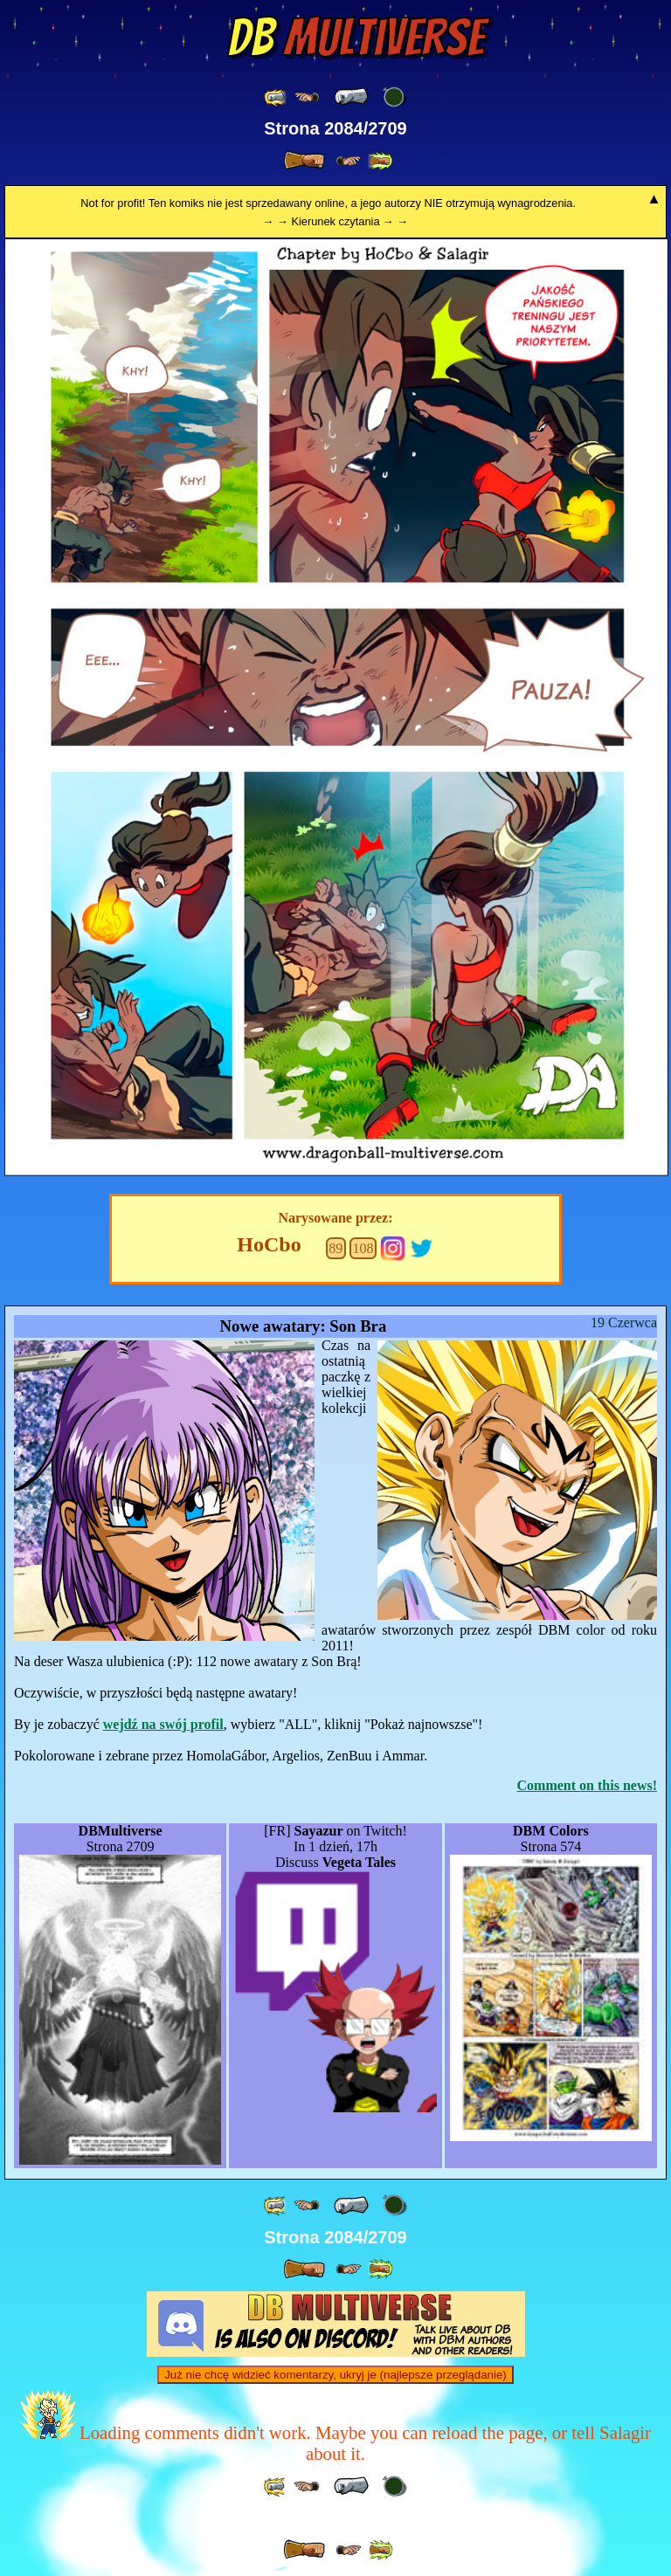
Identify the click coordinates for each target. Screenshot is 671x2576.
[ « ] (351, 97)
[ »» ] (380, 161)
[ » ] (304, 161)
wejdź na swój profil (163, 1724)
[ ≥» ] (349, 161)
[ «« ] (276, 97)
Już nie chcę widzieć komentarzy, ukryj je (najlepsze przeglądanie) (335, 2374)
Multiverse (356, 37)
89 (335, 1248)
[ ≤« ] (307, 97)
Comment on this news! (587, 1785)
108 (362, 1248)
